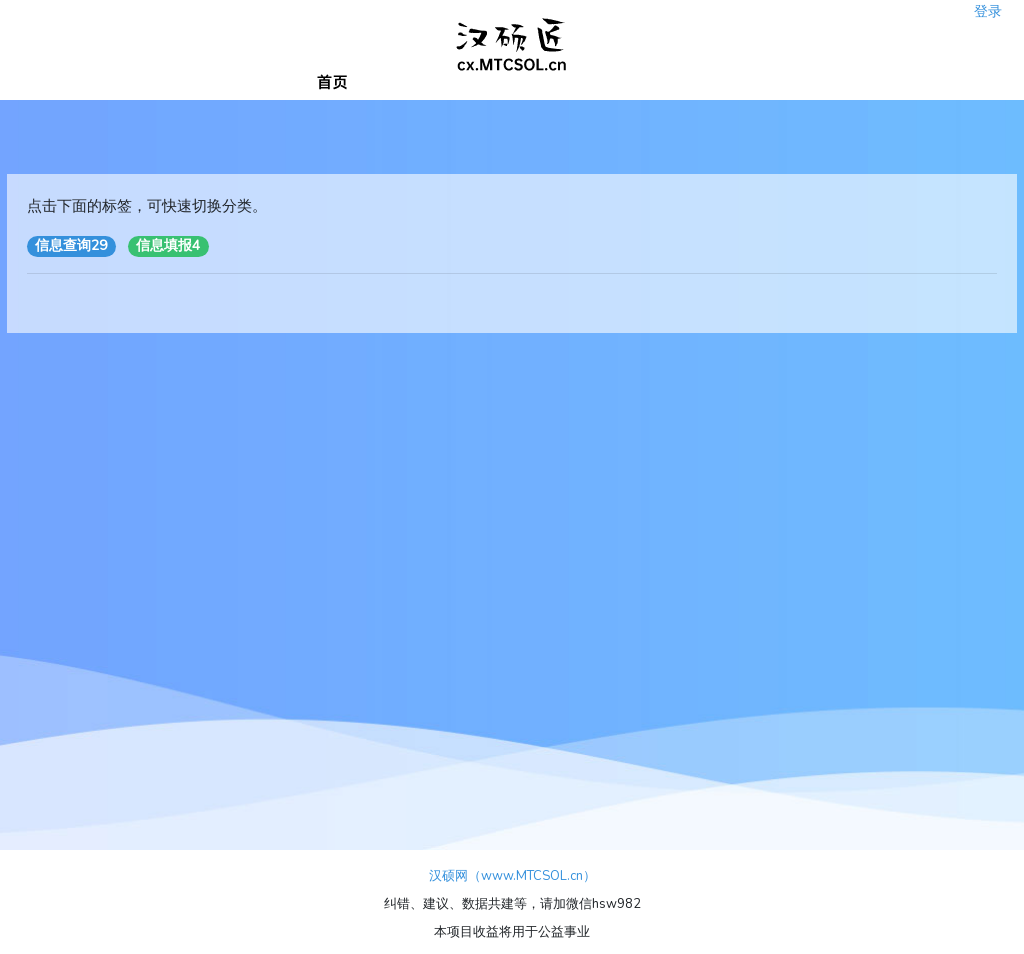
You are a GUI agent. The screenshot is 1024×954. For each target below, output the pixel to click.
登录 (988, 5)
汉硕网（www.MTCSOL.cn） (512, 876)
